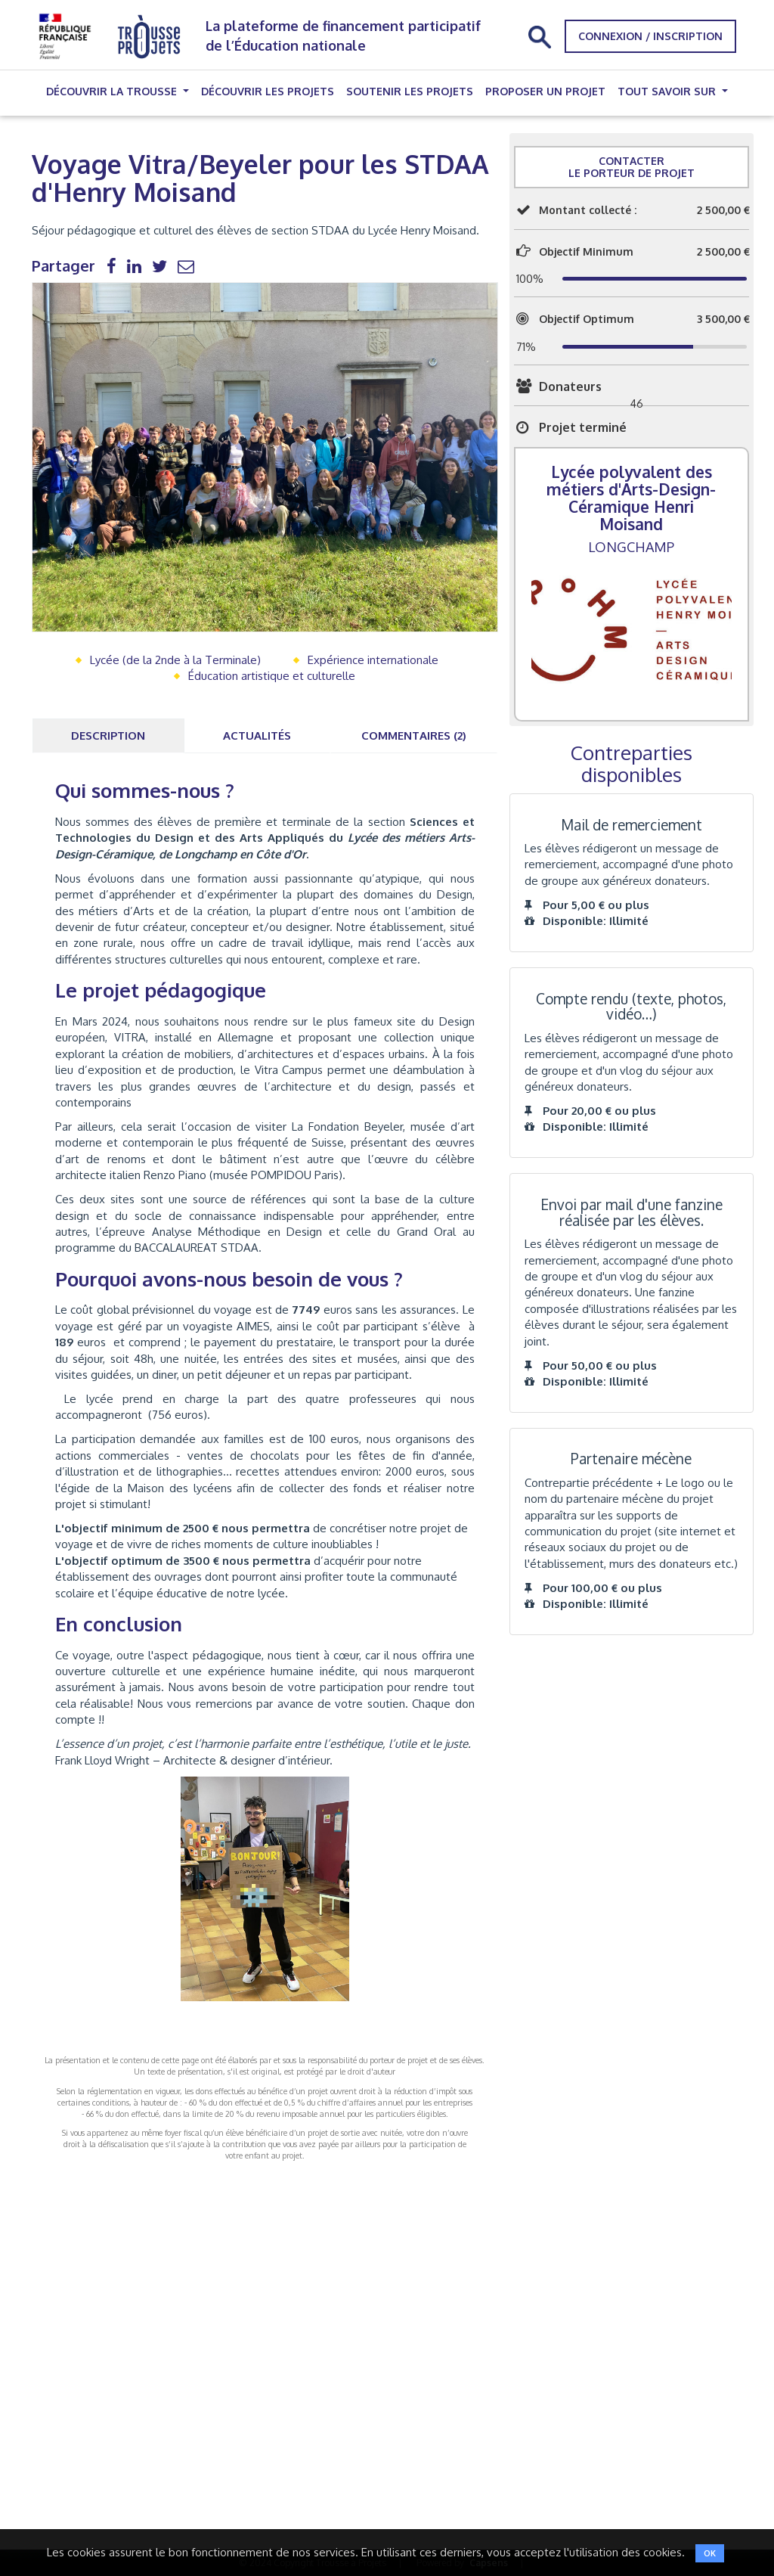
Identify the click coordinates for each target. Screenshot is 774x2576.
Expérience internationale (373, 660)
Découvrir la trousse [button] (113, 91)
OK (710, 2553)
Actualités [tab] (257, 735)
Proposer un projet (545, 91)
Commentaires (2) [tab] (413, 735)
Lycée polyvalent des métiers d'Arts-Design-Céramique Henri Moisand (631, 497)
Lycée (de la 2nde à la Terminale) (175, 660)
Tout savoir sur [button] (668, 91)
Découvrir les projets (267, 91)
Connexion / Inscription (650, 35)
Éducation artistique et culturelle (271, 676)
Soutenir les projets (409, 91)
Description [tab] (108, 735)
